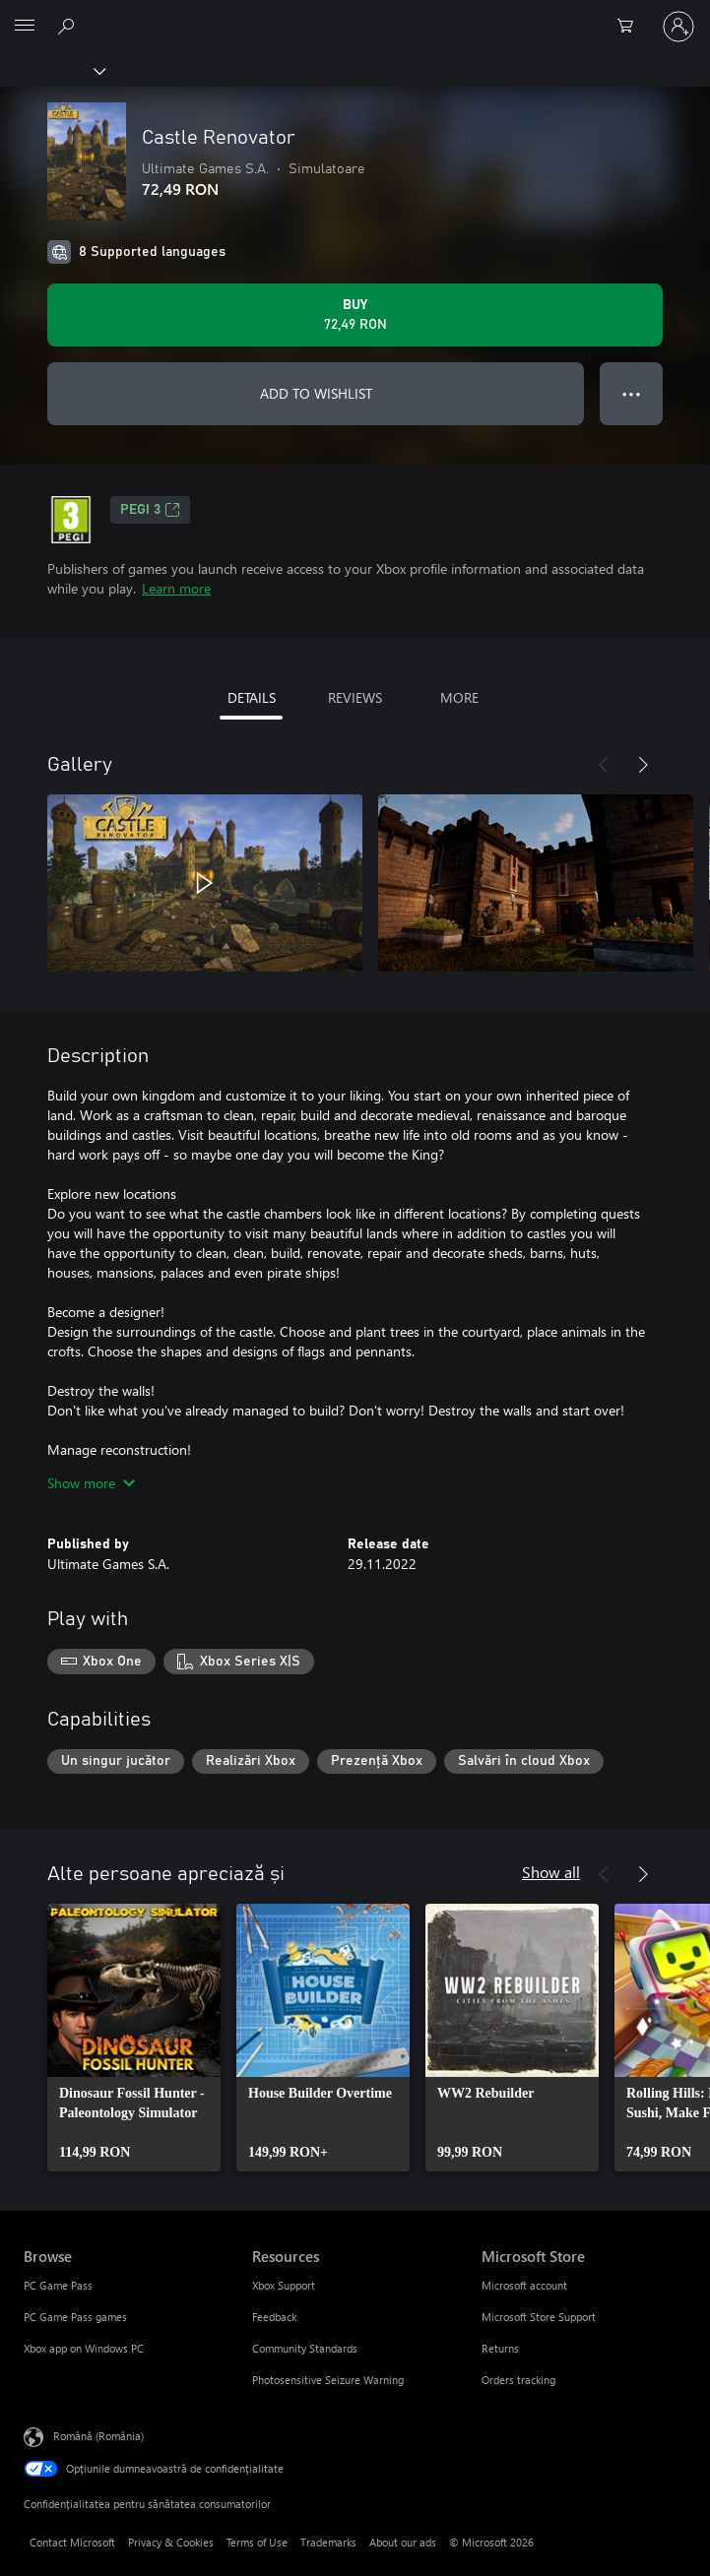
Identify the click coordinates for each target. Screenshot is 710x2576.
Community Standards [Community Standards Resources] (304, 2348)
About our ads (402, 2542)
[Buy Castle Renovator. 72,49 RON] (355, 314)
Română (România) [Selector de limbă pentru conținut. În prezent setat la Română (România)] (98, 2435)
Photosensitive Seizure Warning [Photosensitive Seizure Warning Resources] (328, 2379)
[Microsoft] (354, 15)
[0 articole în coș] (631, 26)
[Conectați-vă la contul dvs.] (678, 26)
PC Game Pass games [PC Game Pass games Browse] (75, 2316)
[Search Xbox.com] (69, 25)
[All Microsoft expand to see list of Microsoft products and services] (24, 26)
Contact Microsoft (72, 2542)
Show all (551, 1871)
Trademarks (328, 2542)
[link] (134, 2037)
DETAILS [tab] (251, 697)
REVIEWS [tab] (355, 697)
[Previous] (603, 765)
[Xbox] (52, 70)
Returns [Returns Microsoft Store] (500, 2348)
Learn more (176, 588)
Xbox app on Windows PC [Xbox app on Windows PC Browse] (84, 2348)
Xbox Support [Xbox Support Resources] (283, 2285)
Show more (91, 1483)
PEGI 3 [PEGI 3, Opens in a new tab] (150, 510)
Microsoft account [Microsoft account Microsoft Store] (524, 2285)
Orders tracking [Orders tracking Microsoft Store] (518, 2379)
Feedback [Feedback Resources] (274, 2316)
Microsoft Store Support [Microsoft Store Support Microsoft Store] (539, 2316)
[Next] (643, 765)
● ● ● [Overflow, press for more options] (631, 393)
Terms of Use (257, 2542)
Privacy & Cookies (171, 2542)
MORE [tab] (459, 697)
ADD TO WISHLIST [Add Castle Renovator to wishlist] (316, 393)
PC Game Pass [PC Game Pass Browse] (58, 2285)
